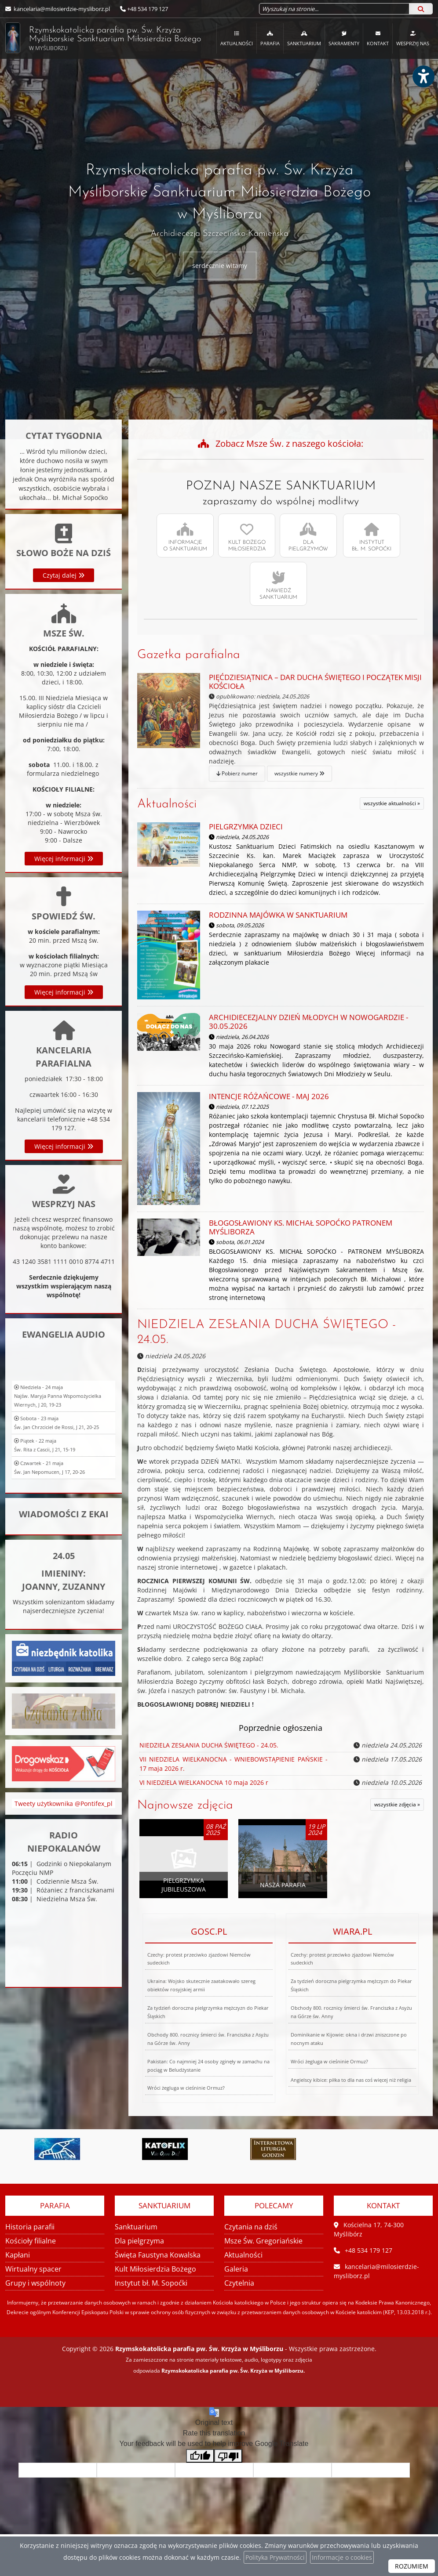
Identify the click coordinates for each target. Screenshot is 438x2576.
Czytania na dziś (250, 2227)
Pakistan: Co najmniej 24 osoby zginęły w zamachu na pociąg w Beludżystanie (205, 2012)
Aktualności (236, 38)
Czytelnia (239, 2283)
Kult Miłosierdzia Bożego (155, 2269)
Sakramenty (343, 38)
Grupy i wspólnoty (35, 2283)
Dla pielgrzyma (139, 2241)
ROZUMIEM (411, 2566)
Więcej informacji (63, 1117)
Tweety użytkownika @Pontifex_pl (64, 1825)
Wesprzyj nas (412, 38)
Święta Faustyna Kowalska (158, 2255)
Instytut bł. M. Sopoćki (151, 2283)
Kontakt (378, 38)
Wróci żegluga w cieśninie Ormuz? (165, 2015)
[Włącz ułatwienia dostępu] (423, 76)
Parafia (270, 38)
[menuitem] (236, 38)
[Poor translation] (228, 2456)
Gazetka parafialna (188, 655)
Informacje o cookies (342, 2557)
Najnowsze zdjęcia (185, 1805)
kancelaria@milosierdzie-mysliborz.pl (61, 9)
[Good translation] (200, 2456)
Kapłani (17, 2255)
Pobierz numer (221, 730)
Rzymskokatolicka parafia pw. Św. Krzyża (93, 37)
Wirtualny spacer (33, 2269)
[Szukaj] (421, 8)
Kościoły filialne (30, 2241)
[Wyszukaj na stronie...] (334, 8)
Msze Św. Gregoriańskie (263, 2241)
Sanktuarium (304, 38)
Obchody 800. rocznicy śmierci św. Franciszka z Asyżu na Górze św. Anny (206, 2009)
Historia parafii (30, 2227)
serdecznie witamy (219, 265)
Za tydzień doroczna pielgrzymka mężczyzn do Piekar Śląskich (206, 2008)
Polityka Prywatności (275, 2557)
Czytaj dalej (63, 648)
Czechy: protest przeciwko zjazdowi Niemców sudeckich (200, 2006)
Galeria (236, 2269)
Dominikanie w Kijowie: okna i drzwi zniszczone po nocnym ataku (345, 2006)
